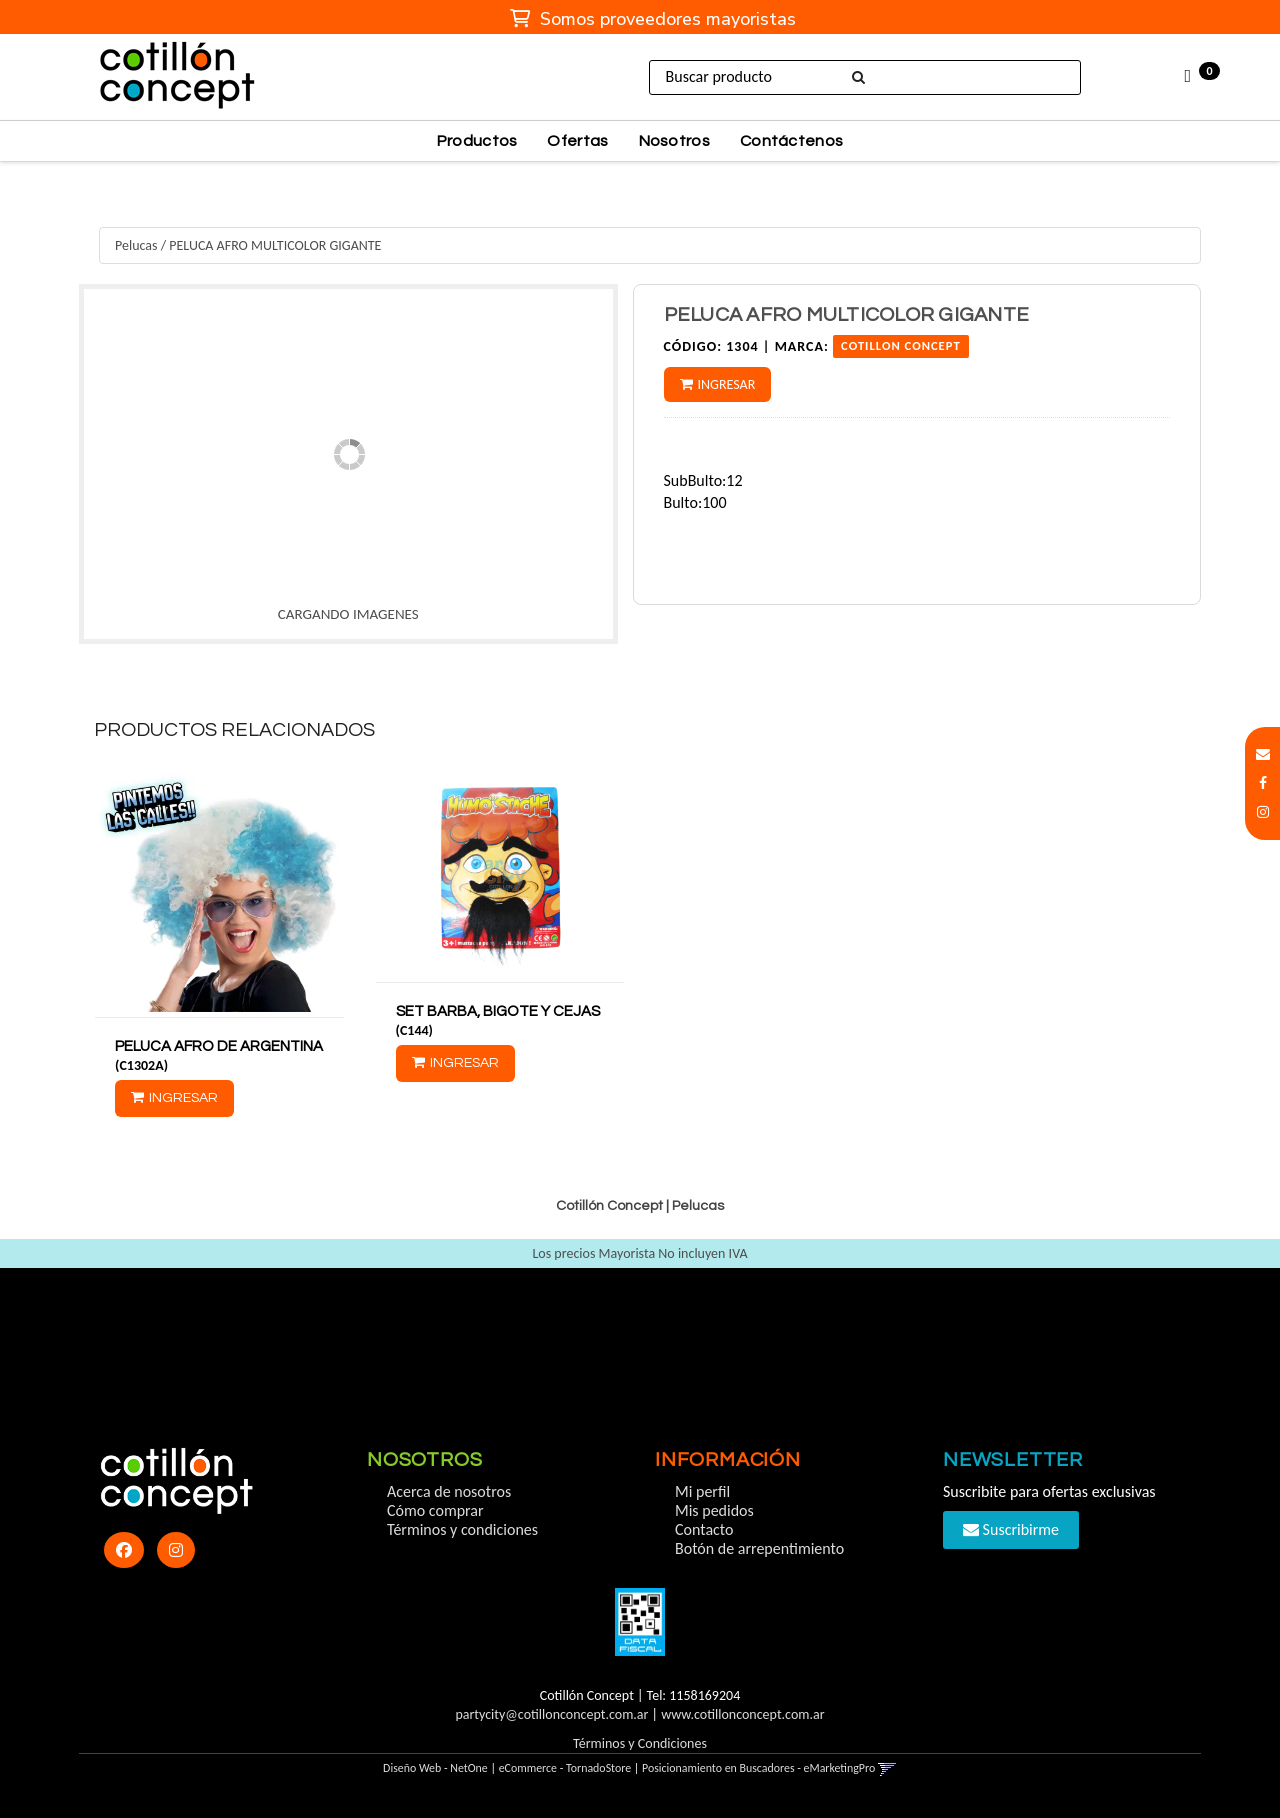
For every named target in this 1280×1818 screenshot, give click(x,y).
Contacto (704, 1529)
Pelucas (136, 245)
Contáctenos (791, 141)
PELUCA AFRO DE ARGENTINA (219, 1046)
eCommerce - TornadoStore (565, 1768)
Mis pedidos (714, 1510)
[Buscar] (857, 78)
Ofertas (577, 141)
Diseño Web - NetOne (435, 1768)
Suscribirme (1011, 1529)
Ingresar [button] (727, 384)
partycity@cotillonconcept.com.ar (551, 1714)
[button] (1263, 754)
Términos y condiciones (462, 1529)
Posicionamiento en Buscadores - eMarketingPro (758, 1768)
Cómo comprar (435, 1510)
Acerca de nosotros (449, 1491)
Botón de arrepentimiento (759, 1548)
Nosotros (674, 141)
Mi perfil (702, 1491)
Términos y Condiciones (640, 1743)
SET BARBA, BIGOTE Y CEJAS (498, 1011)
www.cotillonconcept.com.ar (742, 1714)
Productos (477, 141)
